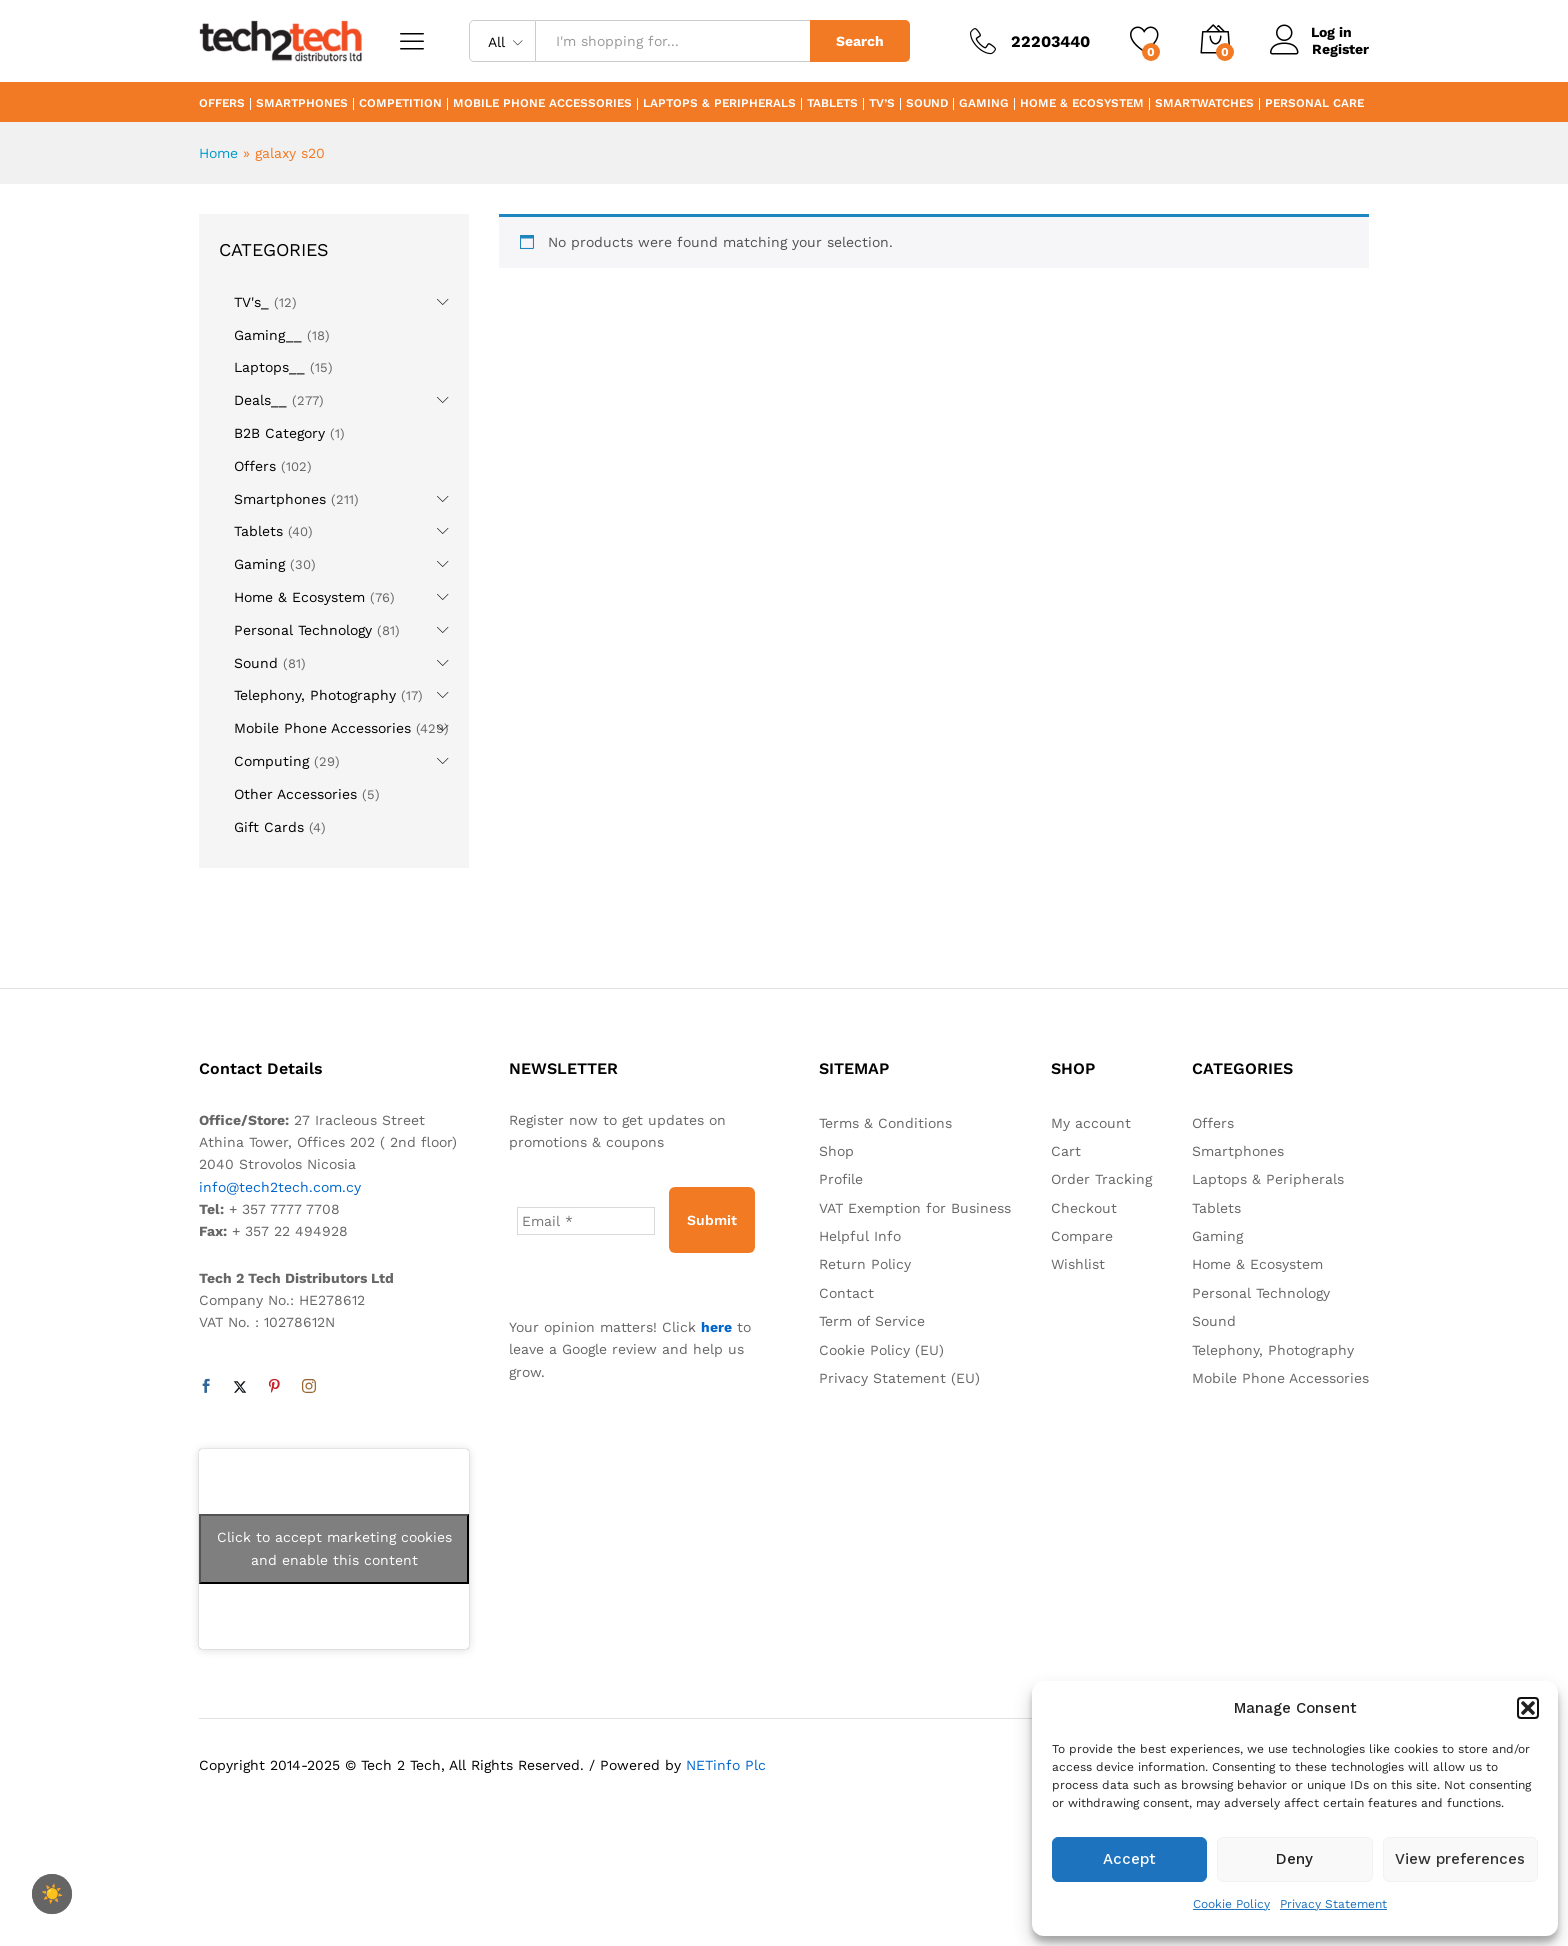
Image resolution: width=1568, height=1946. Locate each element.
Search (860, 41)
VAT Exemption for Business (915, 1208)
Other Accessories (295, 794)
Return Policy (865, 1264)
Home (218, 153)
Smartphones (302, 104)
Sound (927, 104)
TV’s (882, 104)
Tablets (832, 104)
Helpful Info (860, 1236)
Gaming (984, 104)
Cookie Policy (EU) (881, 1350)
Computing (271, 761)
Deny (1294, 1859)
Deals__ (260, 400)
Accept (1129, 1859)
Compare (1082, 1236)
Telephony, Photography (315, 695)
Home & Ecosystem (1082, 104)
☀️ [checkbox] (52, 1894)
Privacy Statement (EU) (899, 1378)
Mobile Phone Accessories (542, 104)
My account (1091, 1123)
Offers (222, 104)
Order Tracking (1101, 1179)
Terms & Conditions (885, 1123)
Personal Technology (303, 630)
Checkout (1084, 1208)
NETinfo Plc (726, 1765)
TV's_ (251, 302)
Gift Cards (269, 827)
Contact (846, 1293)
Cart (1066, 1151)
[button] (1528, 1708)
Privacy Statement (1333, 1904)
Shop (836, 1151)
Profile (841, 1179)
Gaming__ (268, 335)
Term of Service (872, 1321)
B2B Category (279, 433)
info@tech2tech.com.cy (280, 1187)
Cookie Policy (1231, 1904)
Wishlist (1078, 1264)
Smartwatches (1204, 104)
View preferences (1460, 1859)
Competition (400, 104)
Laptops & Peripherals (719, 104)
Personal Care (1314, 104)
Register (1340, 49)
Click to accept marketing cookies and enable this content (334, 1548)
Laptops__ (269, 367)
